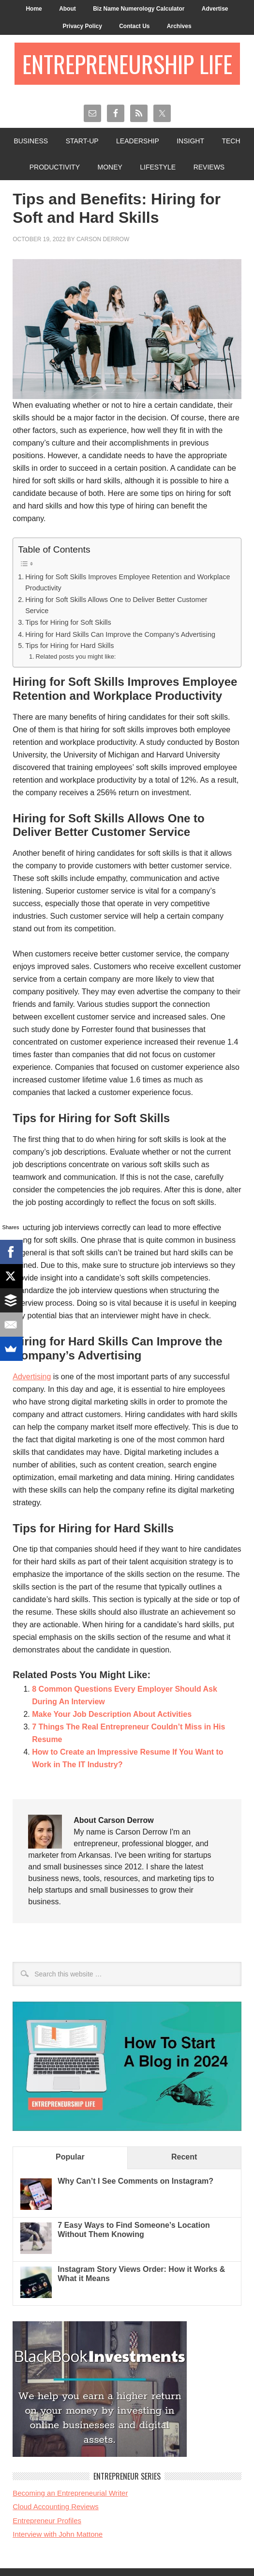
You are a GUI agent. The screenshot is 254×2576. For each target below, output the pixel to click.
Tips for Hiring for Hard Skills (69, 645)
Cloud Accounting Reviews (56, 2506)
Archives (179, 26)
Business (31, 141)
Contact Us (134, 26)
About (67, 8)
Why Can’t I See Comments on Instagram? (135, 2181)
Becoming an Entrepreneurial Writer (70, 2493)
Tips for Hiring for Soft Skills (68, 622)
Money (109, 167)
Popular (70, 2157)
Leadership (137, 141)
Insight (190, 141)
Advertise (215, 8)
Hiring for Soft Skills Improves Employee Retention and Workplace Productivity (127, 582)
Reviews (209, 167)
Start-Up (82, 141)
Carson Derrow (102, 239)
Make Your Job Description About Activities (112, 1714)
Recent (184, 2157)
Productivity (55, 167)
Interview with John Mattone (58, 2534)
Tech (231, 141)
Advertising (32, 1377)
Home (34, 8)
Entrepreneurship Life (127, 63)
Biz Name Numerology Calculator (138, 8)
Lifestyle (158, 167)
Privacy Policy (82, 26)
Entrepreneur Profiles (47, 2520)
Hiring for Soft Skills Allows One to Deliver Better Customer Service (116, 605)
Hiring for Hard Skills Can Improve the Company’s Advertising (120, 634)
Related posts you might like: (75, 656)
